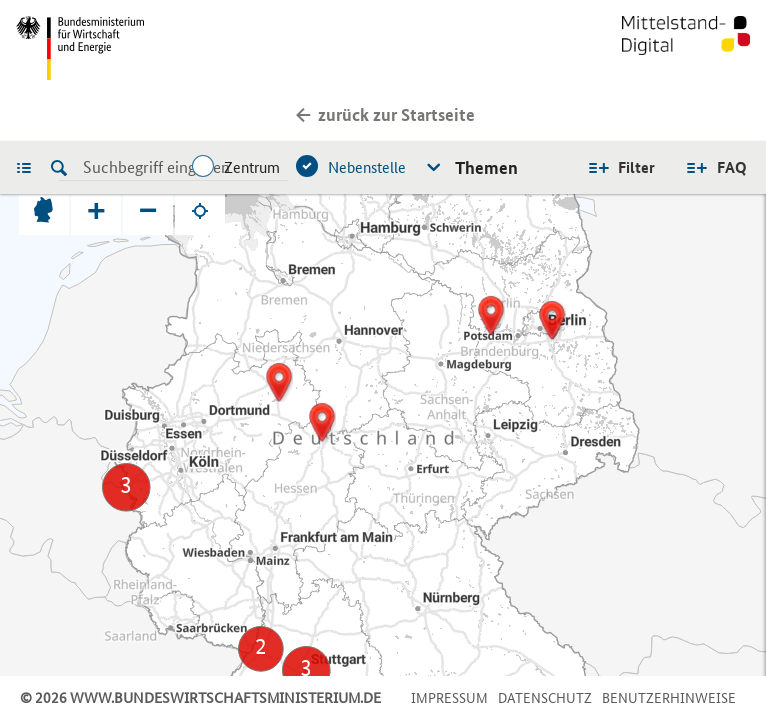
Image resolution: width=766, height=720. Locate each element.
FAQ (732, 167)
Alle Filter (621, 167)
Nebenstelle (367, 167)
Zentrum (252, 167)
